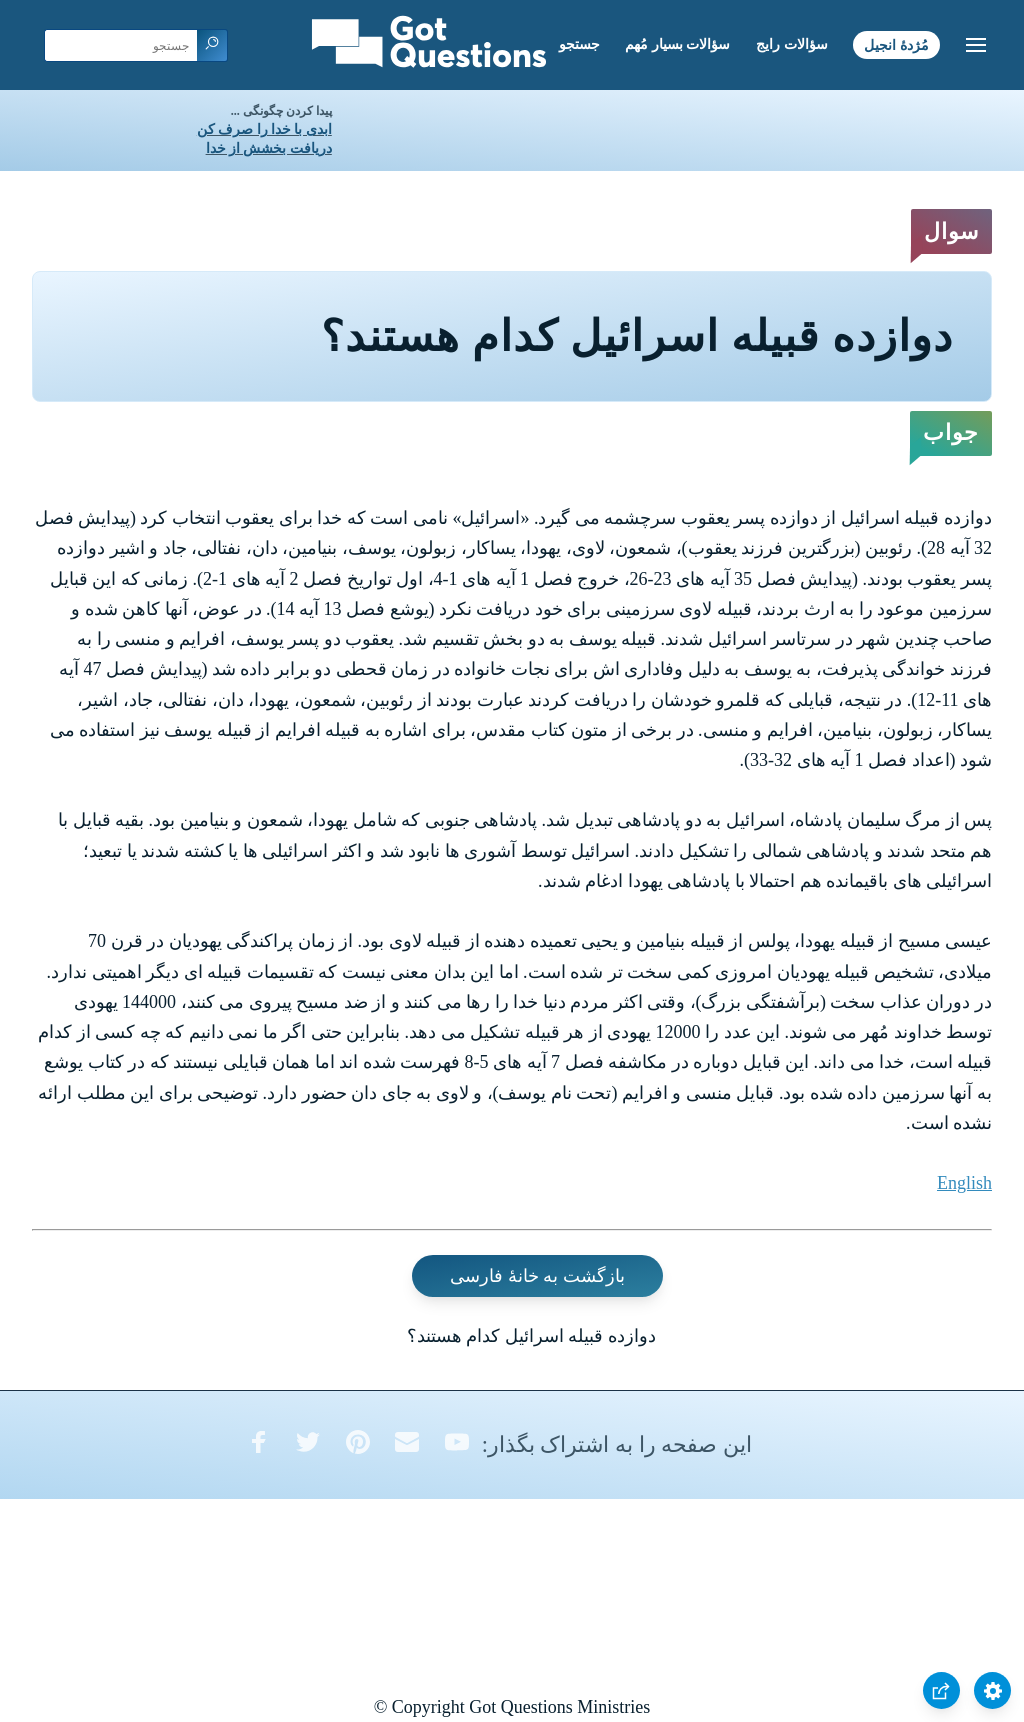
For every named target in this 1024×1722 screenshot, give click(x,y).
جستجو (579, 44)
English (964, 1183)
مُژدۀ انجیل (896, 44)
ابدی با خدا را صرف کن (264, 129)
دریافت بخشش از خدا (269, 148)
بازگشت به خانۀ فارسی (537, 1276)
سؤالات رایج (792, 44)
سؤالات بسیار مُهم (677, 44)
